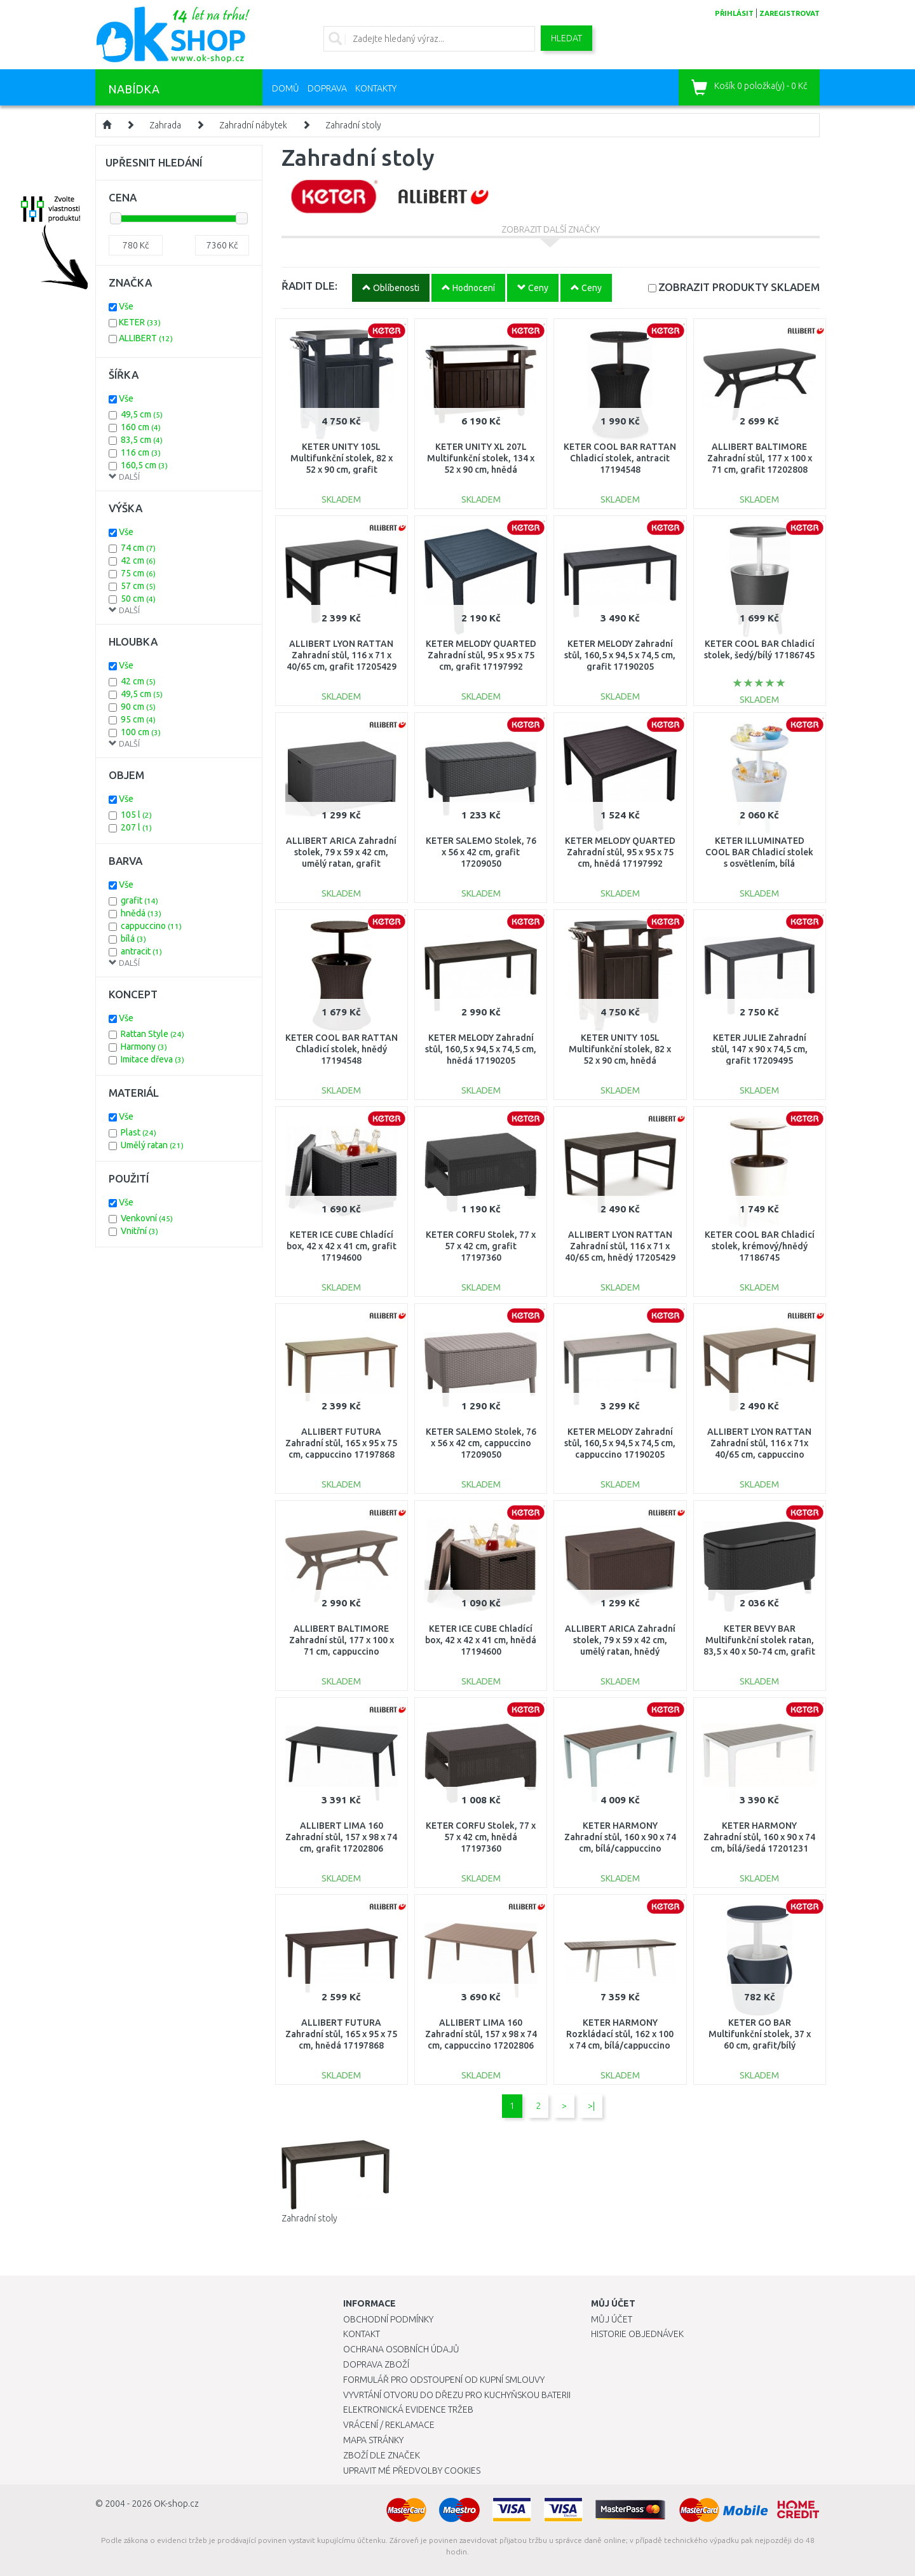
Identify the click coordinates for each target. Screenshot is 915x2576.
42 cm (138, 560)
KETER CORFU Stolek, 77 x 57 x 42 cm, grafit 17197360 (481, 1246)
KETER (140, 322)
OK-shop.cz (176, 2503)
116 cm (141, 452)
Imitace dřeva (152, 1059)
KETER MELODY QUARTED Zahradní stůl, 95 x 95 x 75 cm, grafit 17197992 (481, 655)
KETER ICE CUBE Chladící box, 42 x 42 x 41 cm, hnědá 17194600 (480, 1640)
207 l (136, 827)
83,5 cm (142, 440)
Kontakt (361, 2334)
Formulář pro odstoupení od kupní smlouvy (444, 2380)
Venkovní (147, 1218)
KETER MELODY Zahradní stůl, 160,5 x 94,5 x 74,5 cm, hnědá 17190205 (480, 1049)
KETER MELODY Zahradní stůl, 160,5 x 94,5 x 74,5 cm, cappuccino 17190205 (619, 1443)
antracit (141, 951)
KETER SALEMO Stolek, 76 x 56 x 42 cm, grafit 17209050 (481, 852)
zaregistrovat (789, 13)
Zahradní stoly (353, 125)
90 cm (138, 707)
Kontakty (375, 88)
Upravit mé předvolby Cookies (411, 2470)
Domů (285, 88)
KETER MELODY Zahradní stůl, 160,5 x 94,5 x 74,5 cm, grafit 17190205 (619, 655)
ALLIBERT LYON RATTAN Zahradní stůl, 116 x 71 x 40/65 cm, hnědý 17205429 (620, 1246)
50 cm (138, 598)
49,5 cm (142, 414)
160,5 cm (144, 465)
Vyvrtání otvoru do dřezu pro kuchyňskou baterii (457, 2395)
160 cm (141, 427)
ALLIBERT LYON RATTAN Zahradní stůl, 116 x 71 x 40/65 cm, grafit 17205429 (341, 655)
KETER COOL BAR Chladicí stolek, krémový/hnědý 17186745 (760, 1246)
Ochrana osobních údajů (401, 2349)
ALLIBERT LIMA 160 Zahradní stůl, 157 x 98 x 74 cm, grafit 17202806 (341, 1837)
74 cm (138, 548)
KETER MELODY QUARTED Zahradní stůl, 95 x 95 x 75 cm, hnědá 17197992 (620, 852)
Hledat (566, 38)
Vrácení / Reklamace (389, 2425)
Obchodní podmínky (388, 2319)
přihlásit (734, 13)
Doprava (327, 88)
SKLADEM (739, 287)
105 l (136, 815)
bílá (133, 938)
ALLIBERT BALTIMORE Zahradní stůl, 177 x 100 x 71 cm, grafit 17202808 (759, 458)
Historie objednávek (637, 2334)
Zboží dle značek (381, 2455)
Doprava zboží (376, 2364)
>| (591, 2106)
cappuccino (151, 926)
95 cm (138, 719)
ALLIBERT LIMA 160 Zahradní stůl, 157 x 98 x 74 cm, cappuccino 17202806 (481, 2034)
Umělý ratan (152, 1145)
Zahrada (165, 125)
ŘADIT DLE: (309, 286)
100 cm (141, 732)
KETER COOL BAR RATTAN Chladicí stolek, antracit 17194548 (620, 458)
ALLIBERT (146, 338)
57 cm (138, 586)
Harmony (144, 1046)
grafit (139, 900)
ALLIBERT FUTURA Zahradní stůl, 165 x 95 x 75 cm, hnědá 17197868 (341, 2034)
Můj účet (611, 2319)
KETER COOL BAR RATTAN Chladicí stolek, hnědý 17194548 (341, 1049)
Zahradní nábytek (253, 125)
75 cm (138, 573)
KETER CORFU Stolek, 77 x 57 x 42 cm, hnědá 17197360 (481, 1837)
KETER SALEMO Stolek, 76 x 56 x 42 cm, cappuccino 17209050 (481, 1443)
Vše (126, 306)
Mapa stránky (373, 2440)
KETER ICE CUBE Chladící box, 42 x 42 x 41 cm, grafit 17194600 (341, 1246)
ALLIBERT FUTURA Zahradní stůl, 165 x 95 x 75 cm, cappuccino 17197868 (341, 1443)
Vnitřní (139, 1231)
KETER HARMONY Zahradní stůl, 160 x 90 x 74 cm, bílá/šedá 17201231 (759, 1837)
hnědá (141, 913)
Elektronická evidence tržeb (408, 2409)
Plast (138, 1132)
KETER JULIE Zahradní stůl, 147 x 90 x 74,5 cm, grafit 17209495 (760, 1049)
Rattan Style (152, 1034)
